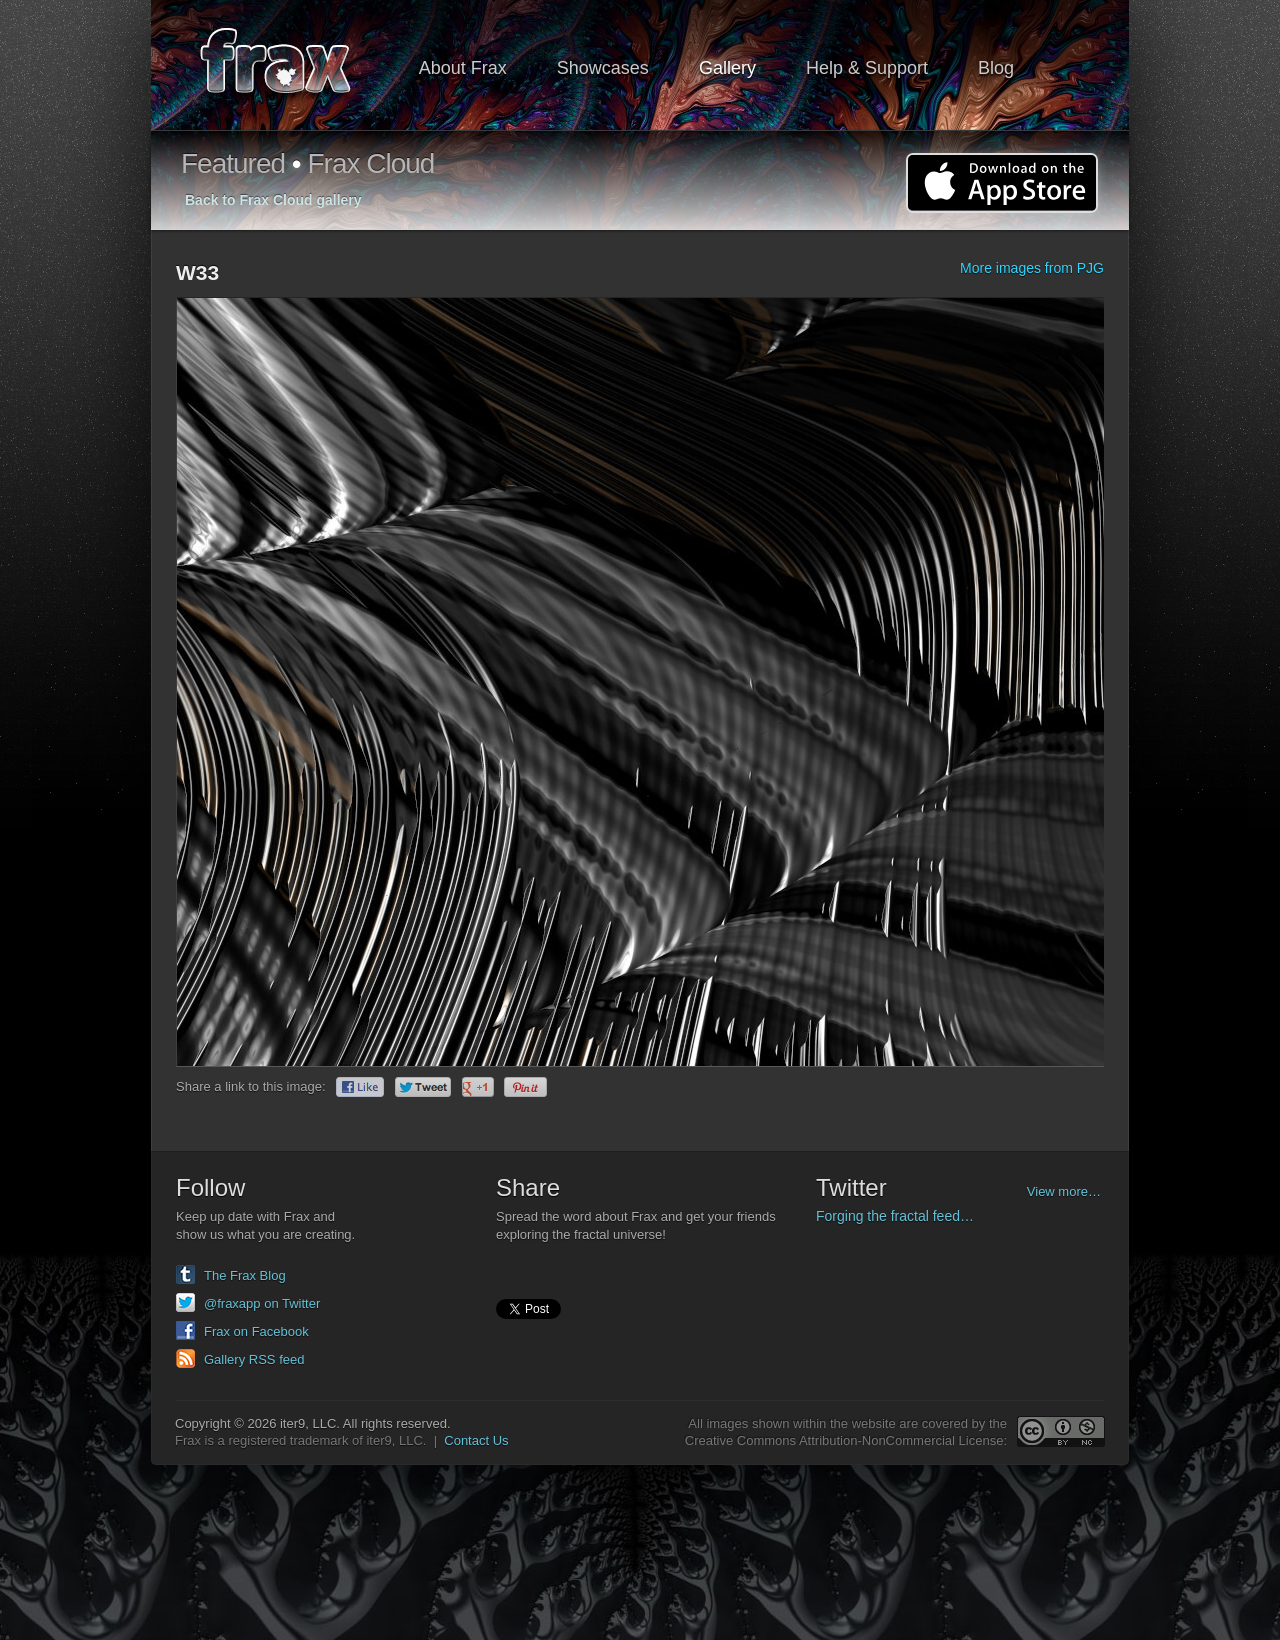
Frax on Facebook (256, 1331)
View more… (1064, 1191)
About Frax (463, 68)
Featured (233, 163)
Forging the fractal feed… (895, 1216)
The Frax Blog (245, 1275)
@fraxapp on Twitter (262, 1303)
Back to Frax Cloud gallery (273, 200)
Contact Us (476, 1440)
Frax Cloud (370, 163)
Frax (288, 65)
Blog (996, 68)
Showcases (603, 68)
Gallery (727, 68)
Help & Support (867, 68)
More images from (1032, 268)
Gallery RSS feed (254, 1359)
